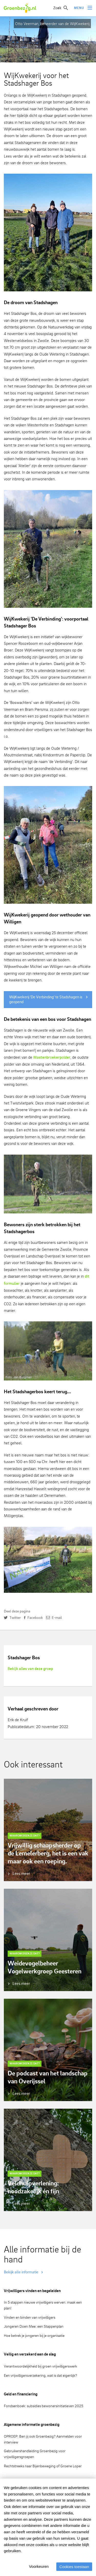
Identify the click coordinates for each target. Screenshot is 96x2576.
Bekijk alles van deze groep (30, 1668)
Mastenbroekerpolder (51, 1057)
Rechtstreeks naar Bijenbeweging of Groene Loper (43, 2465)
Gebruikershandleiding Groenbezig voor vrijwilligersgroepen (35, 2453)
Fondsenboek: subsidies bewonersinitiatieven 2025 (43, 2405)
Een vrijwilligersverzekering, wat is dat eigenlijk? (40, 2375)
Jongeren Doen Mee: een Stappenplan (33, 2326)
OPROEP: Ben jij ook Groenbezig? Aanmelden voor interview (43, 2439)
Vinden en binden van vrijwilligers (29, 2317)
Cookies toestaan (74, 2566)
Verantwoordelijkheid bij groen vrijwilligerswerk (40, 2366)
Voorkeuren (39, 2566)
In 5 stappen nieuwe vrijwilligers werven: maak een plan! (43, 2305)
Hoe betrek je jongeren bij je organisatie (34, 2335)
